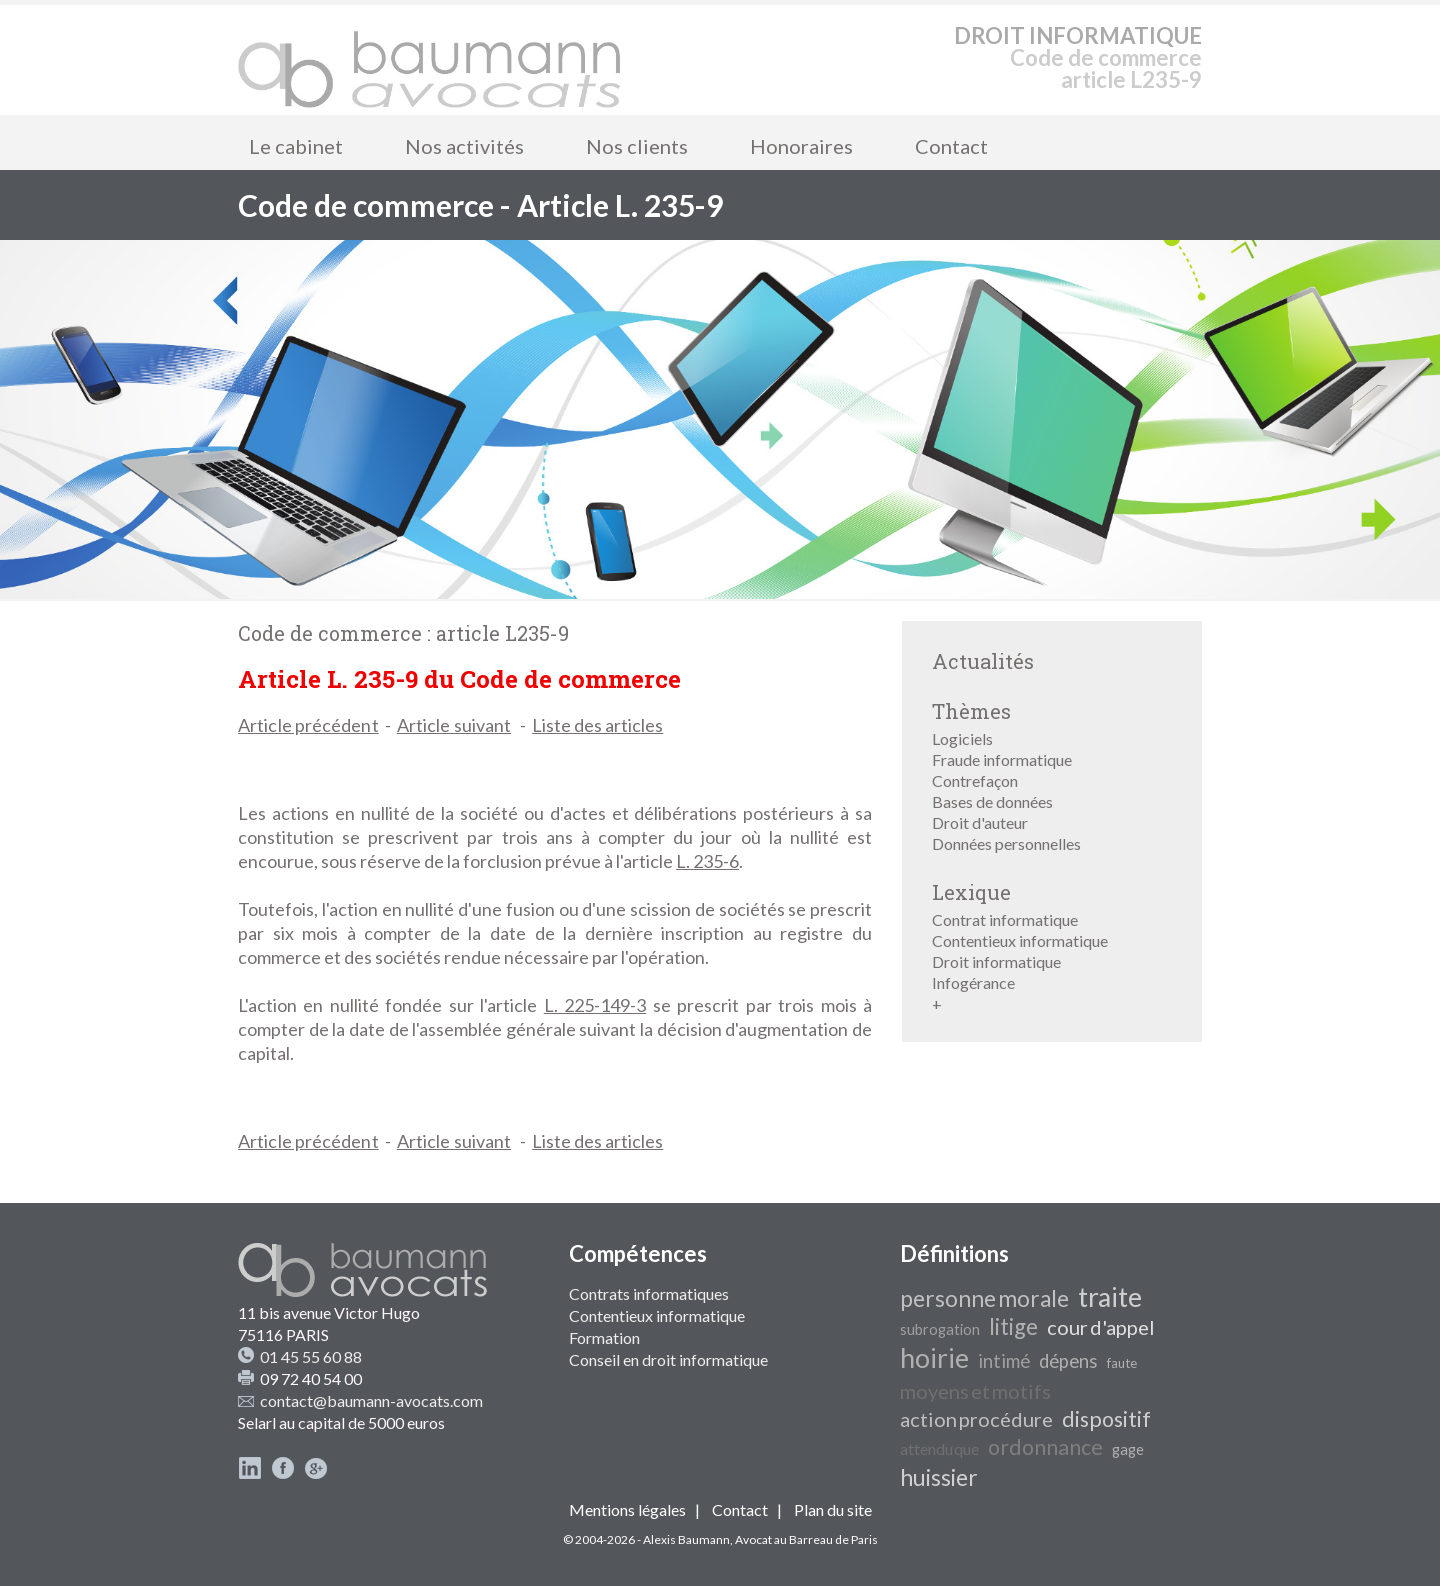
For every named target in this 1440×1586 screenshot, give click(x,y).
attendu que (939, 1448)
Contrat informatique (1005, 919)
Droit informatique (996, 961)
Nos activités (464, 146)
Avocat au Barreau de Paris (806, 1539)
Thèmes (971, 711)
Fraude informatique (1002, 759)
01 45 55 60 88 (311, 1356)
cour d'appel (1101, 1327)
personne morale (984, 1298)
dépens (1068, 1361)
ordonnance (1045, 1447)
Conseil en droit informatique (668, 1359)
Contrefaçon (975, 780)
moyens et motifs (975, 1391)
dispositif (1106, 1419)
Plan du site (833, 1509)
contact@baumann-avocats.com (371, 1400)
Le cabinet (296, 146)
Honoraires (801, 146)
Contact (951, 146)
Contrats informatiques (649, 1293)
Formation (604, 1337)
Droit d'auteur (980, 822)
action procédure (976, 1419)
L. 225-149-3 (595, 1005)
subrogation (940, 1329)
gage (1128, 1449)
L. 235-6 (707, 861)
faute (1122, 1363)
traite (1110, 1297)
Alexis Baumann (686, 1539)
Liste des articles (597, 725)
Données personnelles (1006, 843)
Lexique (971, 892)
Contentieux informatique (1020, 940)
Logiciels (962, 738)
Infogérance (973, 982)
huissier (939, 1477)
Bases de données (992, 801)
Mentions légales (627, 1509)
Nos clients (637, 146)
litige (1013, 1326)
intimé (1004, 1361)
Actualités (983, 661)
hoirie (934, 1358)
